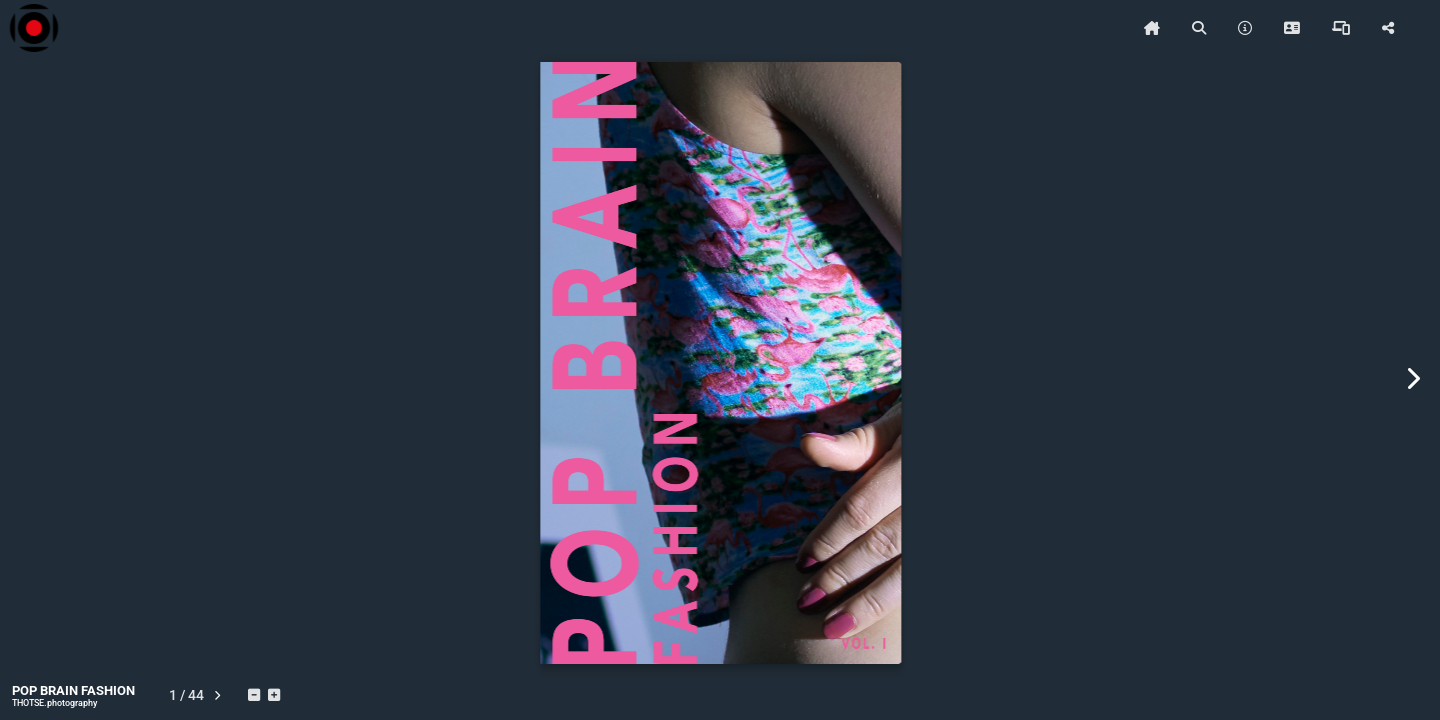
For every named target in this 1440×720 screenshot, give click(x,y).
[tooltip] (1152, 28)
